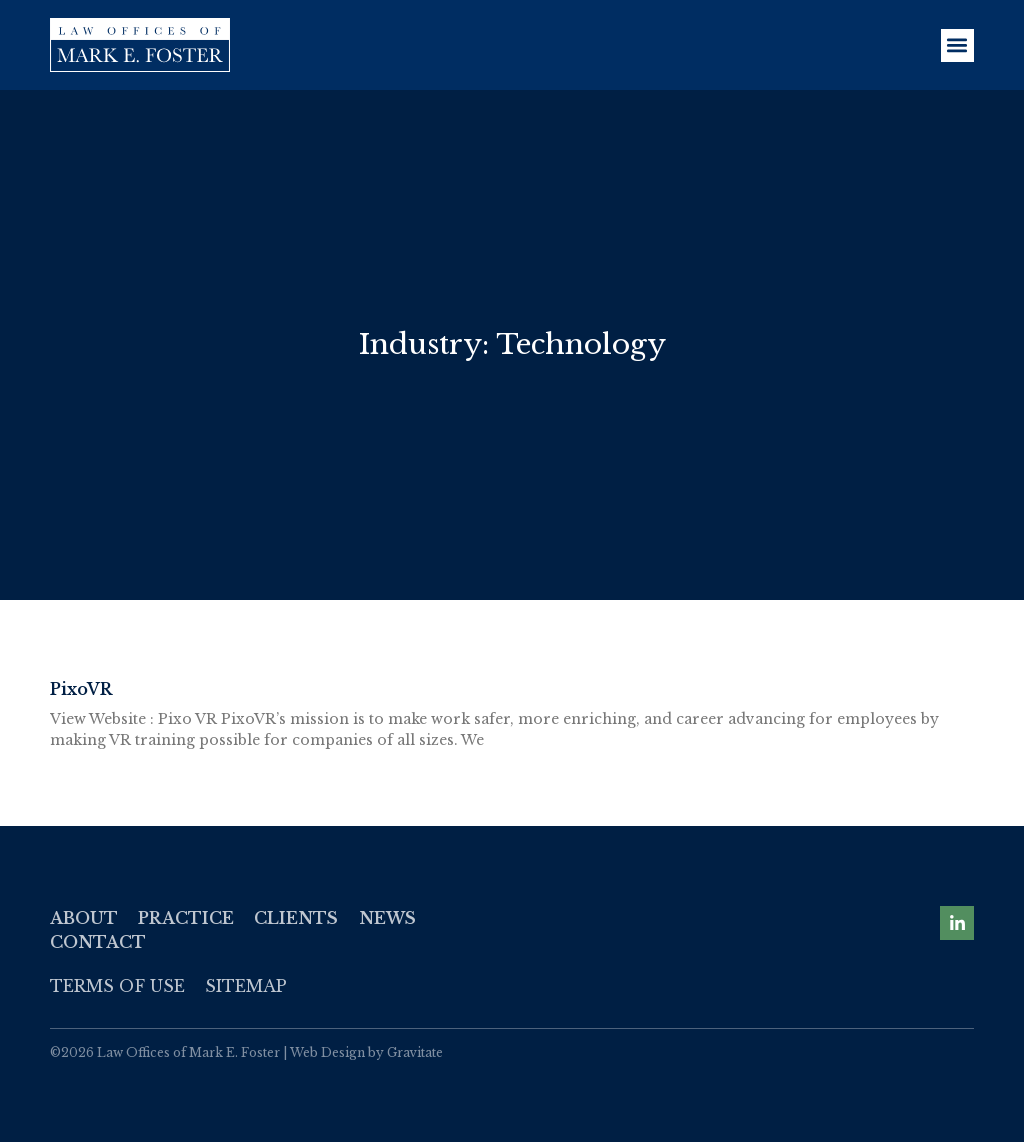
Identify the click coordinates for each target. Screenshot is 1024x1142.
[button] (957, 45)
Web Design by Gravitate (366, 1052)
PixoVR (81, 689)
